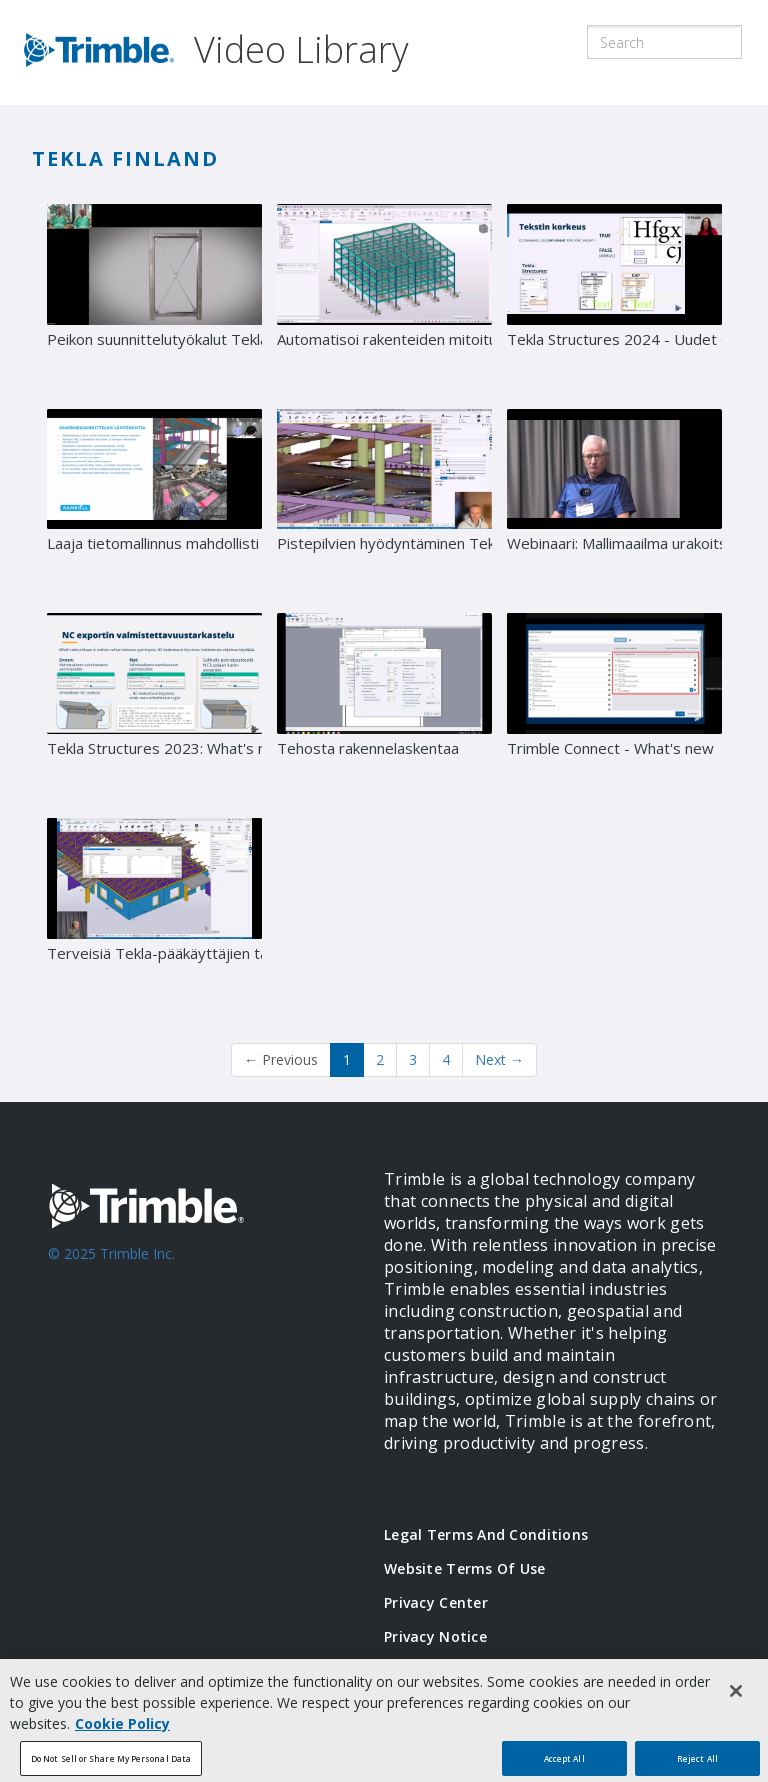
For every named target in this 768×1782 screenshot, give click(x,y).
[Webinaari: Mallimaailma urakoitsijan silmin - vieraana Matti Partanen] (614, 504)
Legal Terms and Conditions (486, 1534)
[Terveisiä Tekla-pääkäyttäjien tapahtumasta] (154, 913)
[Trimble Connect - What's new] (614, 708)
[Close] (736, 1699)
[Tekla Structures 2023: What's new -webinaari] (154, 708)
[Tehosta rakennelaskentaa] (384, 708)
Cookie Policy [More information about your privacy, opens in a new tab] (122, 1731)
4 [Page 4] (446, 1059)
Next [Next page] (499, 1059)
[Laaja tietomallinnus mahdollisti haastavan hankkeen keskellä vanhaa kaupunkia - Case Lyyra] (154, 504)
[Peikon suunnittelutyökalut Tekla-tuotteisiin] (154, 299)
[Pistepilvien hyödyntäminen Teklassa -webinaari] (384, 504)
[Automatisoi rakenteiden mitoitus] (384, 299)
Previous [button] (281, 1059)
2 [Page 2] (380, 1059)
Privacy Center (436, 1602)
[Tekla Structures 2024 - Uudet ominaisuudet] (614, 299)
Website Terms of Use (465, 1568)
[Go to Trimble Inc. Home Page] (186, 1316)
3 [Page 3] (413, 1059)
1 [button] (347, 1059)
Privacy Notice (435, 1636)
